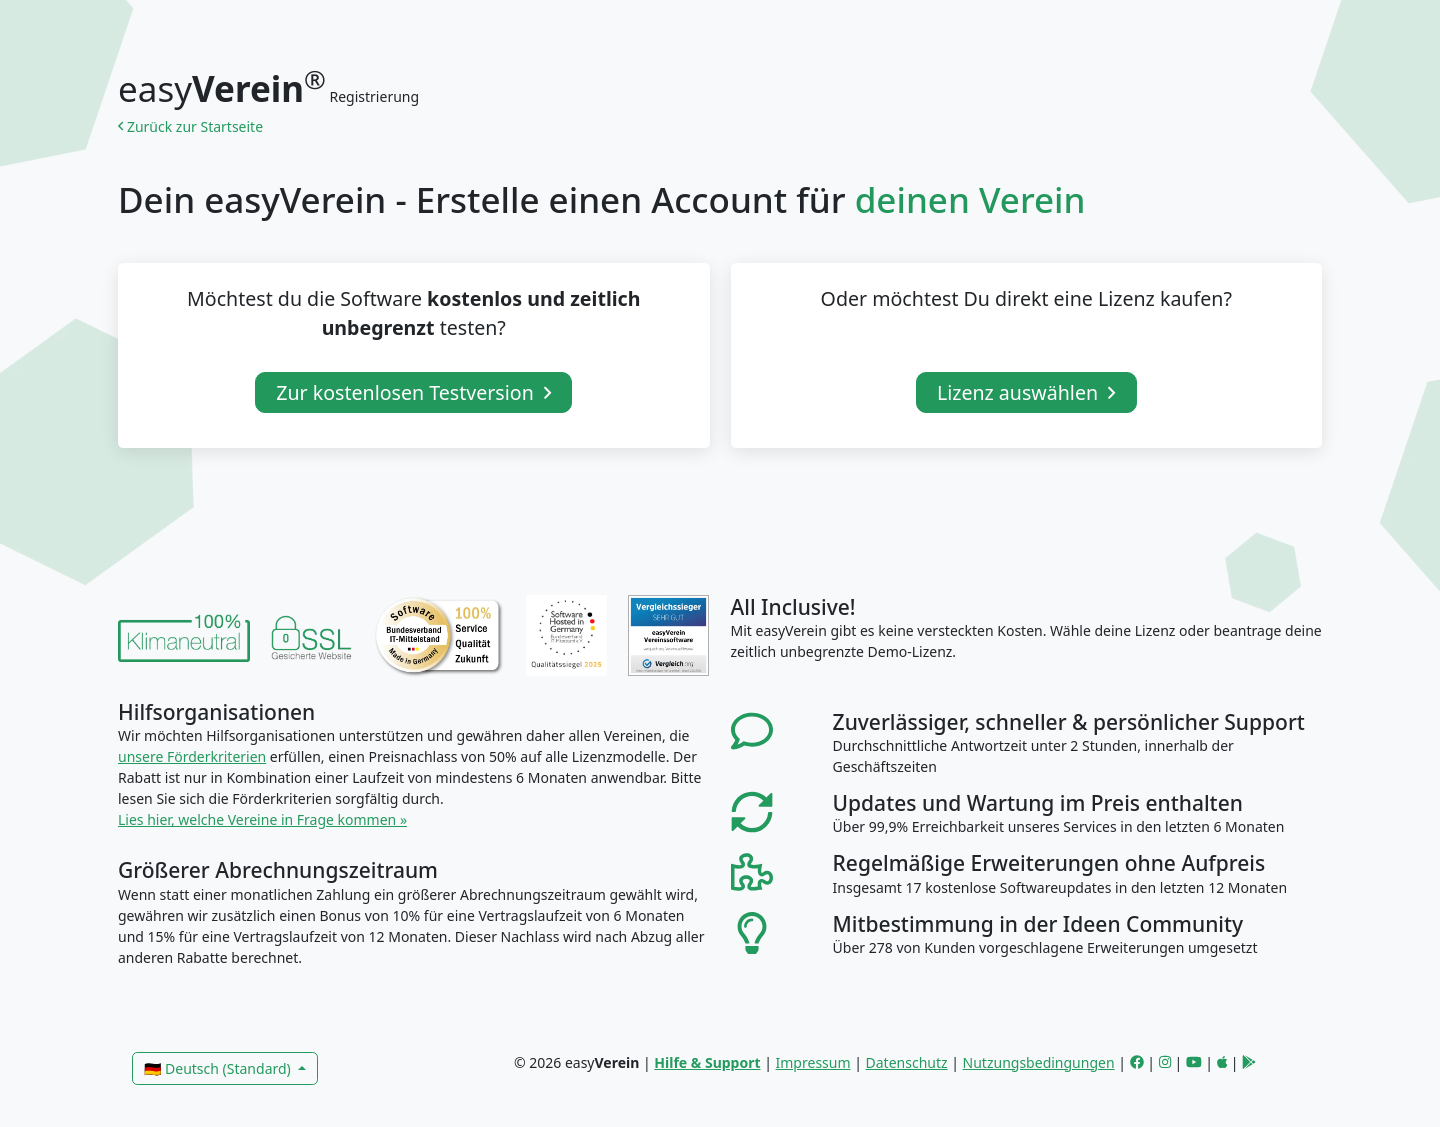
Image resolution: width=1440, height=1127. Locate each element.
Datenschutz (907, 1062)
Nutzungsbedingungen (1039, 1062)
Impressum (813, 1062)
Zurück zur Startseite (194, 126)
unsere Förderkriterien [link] (192, 756)
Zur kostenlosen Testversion (413, 392)
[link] (184, 635)
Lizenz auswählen (1026, 392)
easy (222, 88)
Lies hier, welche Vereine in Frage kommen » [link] (262, 819)
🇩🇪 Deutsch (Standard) (219, 1068)
